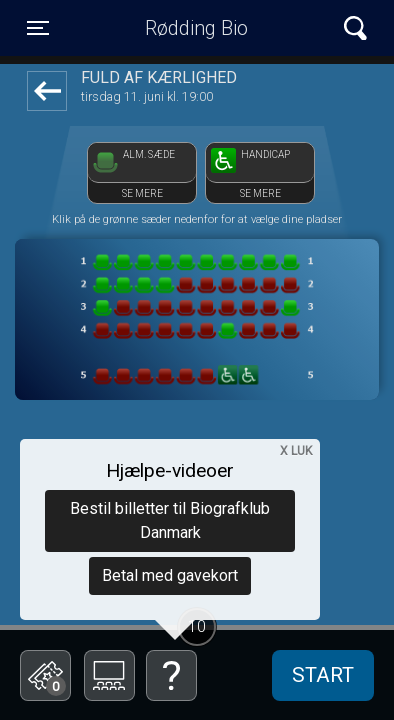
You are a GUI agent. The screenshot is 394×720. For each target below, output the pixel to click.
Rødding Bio (196, 28)
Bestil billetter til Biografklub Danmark (170, 520)
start (323, 675)
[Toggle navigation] (38, 28)
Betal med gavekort (170, 575)
